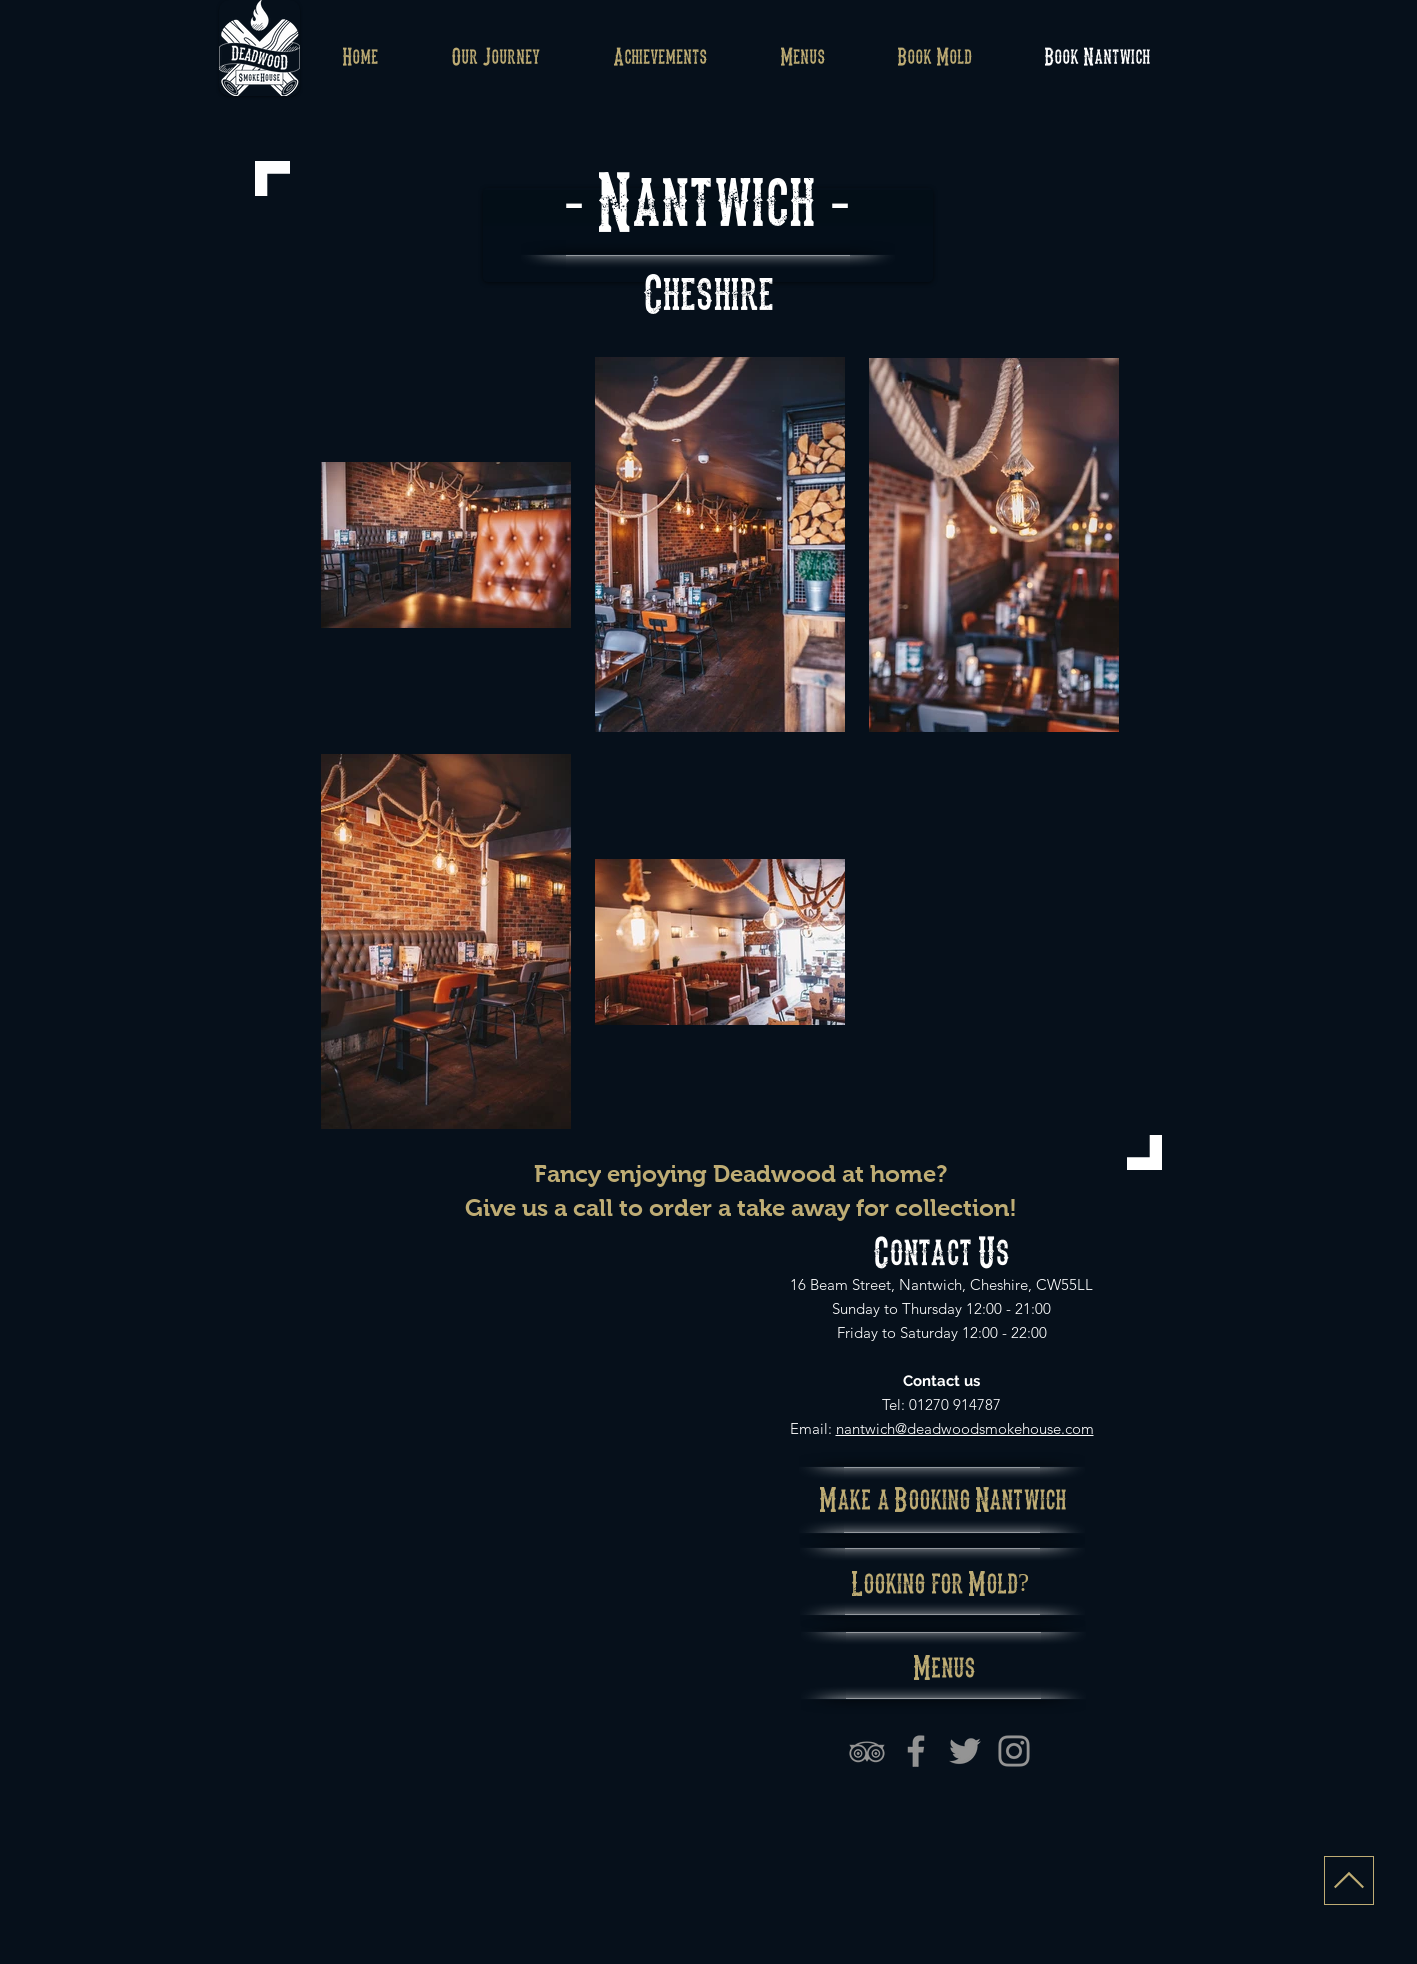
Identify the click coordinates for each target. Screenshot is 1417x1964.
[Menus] (945, 1665)
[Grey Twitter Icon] (965, 1751)
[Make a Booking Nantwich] (943, 1497)
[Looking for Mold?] (941, 1581)
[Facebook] (916, 1751)
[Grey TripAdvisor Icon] (867, 1751)
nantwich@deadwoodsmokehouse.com (965, 1428)
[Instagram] (1014, 1751)
